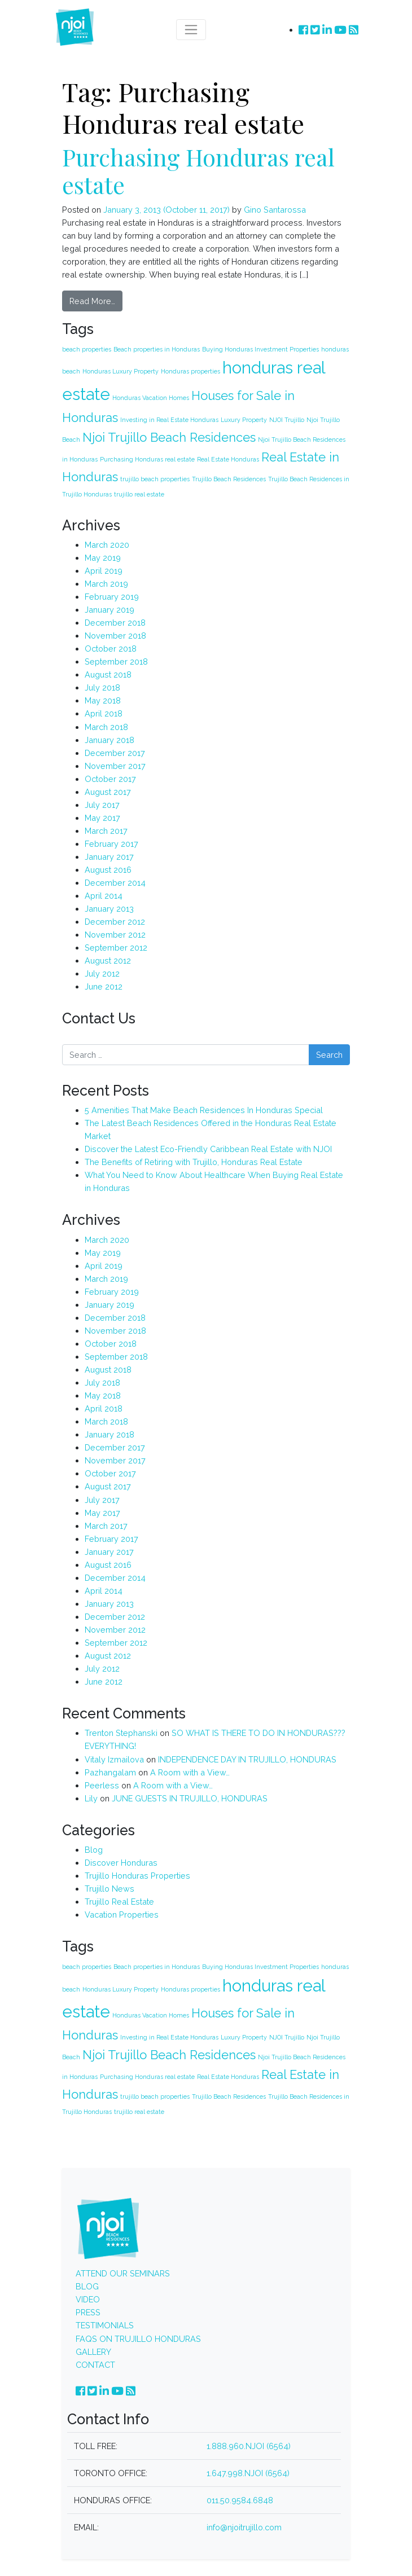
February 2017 (111, 844)
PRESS (88, 2312)
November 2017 (115, 766)
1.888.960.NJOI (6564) (249, 2446)
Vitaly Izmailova (114, 1759)
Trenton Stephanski (121, 1733)
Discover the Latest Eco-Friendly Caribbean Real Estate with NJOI (208, 1149)
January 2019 (109, 609)
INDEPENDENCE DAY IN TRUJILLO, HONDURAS (247, 1759)
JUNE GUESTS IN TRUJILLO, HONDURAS (190, 1798)
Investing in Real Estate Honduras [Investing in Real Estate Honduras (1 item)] (169, 419)
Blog (94, 1849)
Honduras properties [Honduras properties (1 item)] (190, 371)
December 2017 (115, 753)
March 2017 (106, 831)
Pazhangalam (110, 1772)
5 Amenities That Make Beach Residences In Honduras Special (204, 1110)
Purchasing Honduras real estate (198, 171)
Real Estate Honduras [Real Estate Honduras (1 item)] (228, 459)
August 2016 (108, 869)
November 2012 (115, 934)
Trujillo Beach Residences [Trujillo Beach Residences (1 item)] (229, 479)
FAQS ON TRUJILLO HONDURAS (138, 2339)
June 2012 (103, 986)
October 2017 (110, 779)
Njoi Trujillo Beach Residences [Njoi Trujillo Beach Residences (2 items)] (169, 437)
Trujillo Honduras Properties (137, 1875)
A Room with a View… (190, 1772)
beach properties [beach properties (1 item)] (86, 349)
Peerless (102, 1785)
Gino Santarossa (274, 209)
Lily (91, 1798)
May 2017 (102, 818)
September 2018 (116, 661)
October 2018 (111, 648)
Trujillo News (109, 1888)
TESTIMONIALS (105, 2325)
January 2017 (109, 856)
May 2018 (103, 700)
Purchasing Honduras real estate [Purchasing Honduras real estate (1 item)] (147, 459)
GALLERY (93, 2352)
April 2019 (103, 570)
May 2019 (103, 557)
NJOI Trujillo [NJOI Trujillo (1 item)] (286, 419)
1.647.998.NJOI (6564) (248, 2473)
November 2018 (115, 635)
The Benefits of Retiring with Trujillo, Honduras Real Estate (194, 1162)
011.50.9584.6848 (240, 2500)
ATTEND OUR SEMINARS (123, 2273)
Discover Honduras (121, 1862)
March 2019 (106, 583)
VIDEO (88, 2299)
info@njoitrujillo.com (244, 2527)
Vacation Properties (122, 1914)
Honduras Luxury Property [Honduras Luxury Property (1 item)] (120, 371)
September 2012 (116, 947)
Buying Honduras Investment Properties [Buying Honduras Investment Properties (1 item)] (260, 349)
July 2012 (102, 973)
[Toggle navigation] (191, 29)
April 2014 (103, 895)
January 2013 (109, 908)
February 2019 (112, 596)
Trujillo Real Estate (119, 1901)
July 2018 (102, 687)
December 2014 (115, 882)
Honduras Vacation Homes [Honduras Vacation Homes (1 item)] (150, 397)
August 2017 (108, 792)
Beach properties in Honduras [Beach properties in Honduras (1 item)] (156, 349)
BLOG (87, 2286)
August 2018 (108, 674)
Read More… (92, 301)
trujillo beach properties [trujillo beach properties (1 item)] (155, 479)
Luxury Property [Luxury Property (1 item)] (244, 419)
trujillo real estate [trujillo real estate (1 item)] (139, 494)
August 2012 (108, 960)
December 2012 (115, 921)
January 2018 (109, 740)
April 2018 (103, 713)
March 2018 (106, 727)
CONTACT (95, 2365)
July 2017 (102, 805)
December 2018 (115, 622)
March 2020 (107, 545)
